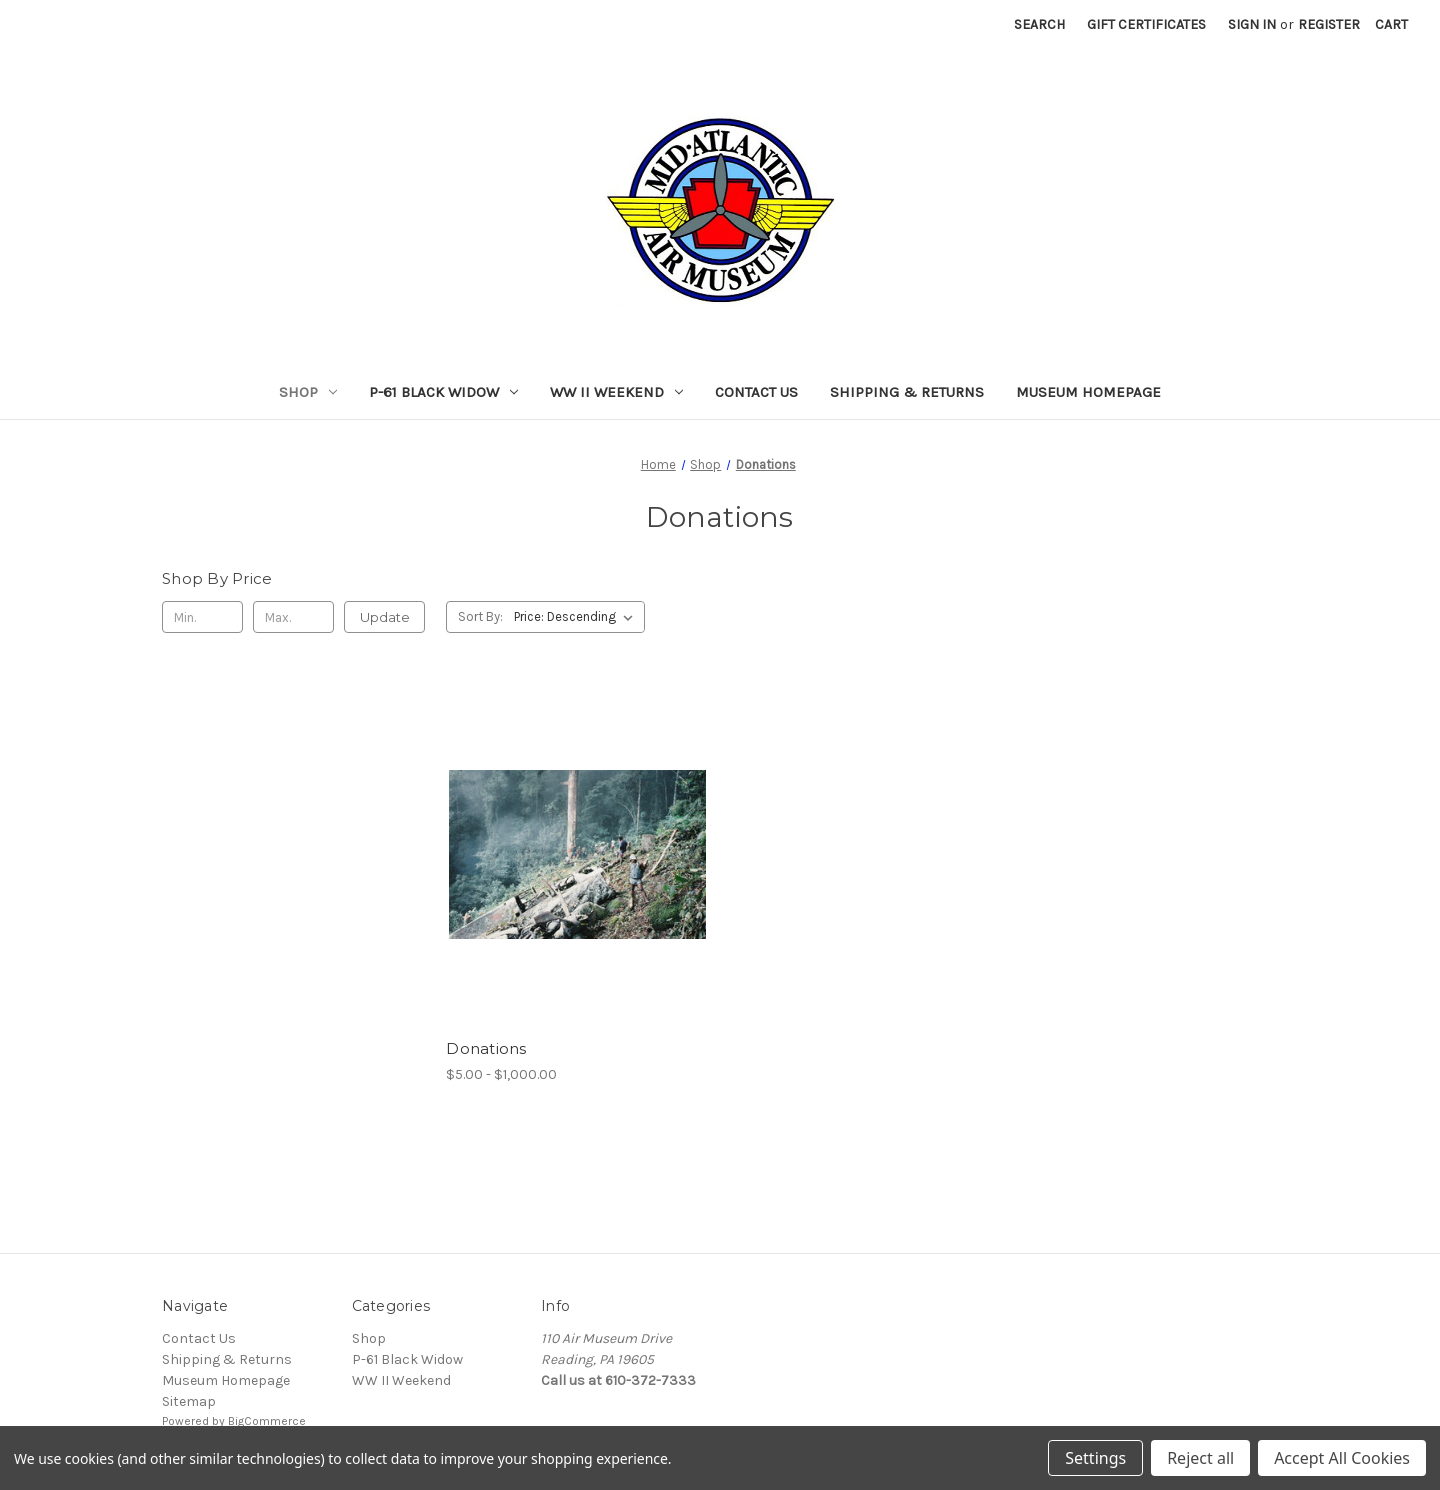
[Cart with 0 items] (1391, 24)
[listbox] (577, 617)
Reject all (1200, 1458)
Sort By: (480, 616)
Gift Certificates (1146, 24)
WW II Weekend (616, 392)
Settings (1095, 1458)
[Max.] (293, 617)
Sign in (1252, 24)
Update (385, 617)
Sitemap (189, 1401)
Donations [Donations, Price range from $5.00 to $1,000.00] (486, 1048)
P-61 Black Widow (443, 392)
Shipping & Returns (907, 392)
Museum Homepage (1088, 392)
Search (1039, 24)
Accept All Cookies (1342, 1458)
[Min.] (202, 617)
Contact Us (756, 392)
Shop (308, 392)
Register (1329, 24)
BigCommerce (267, 1421)
